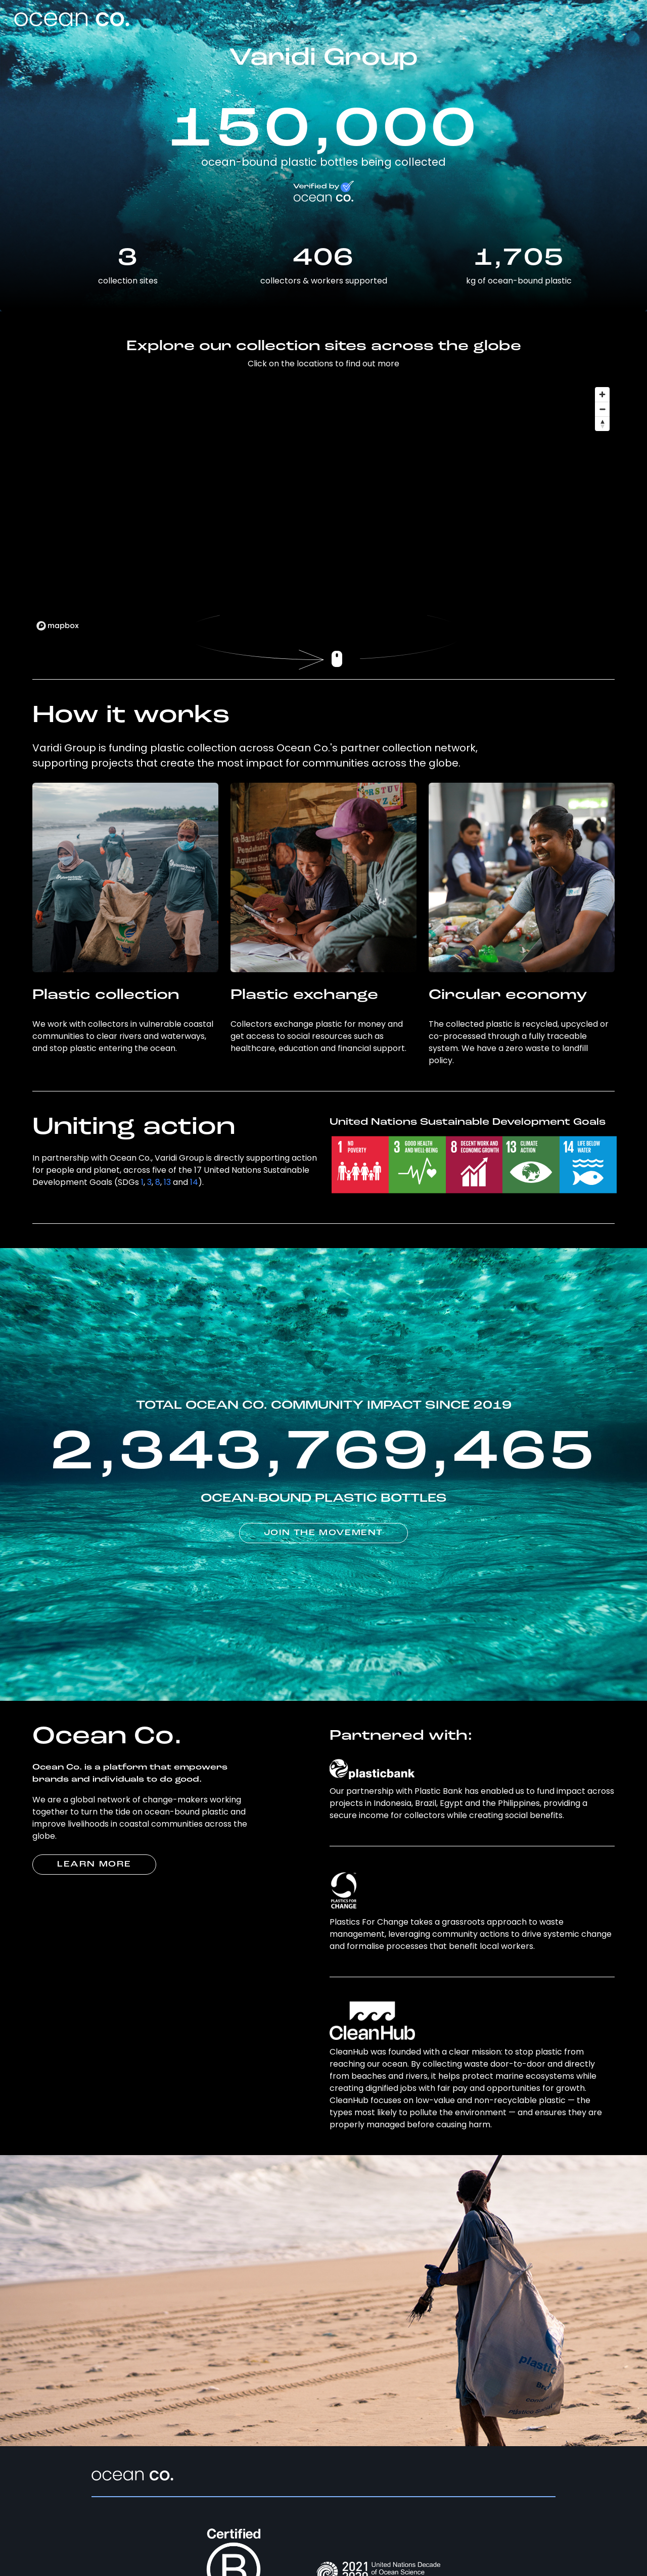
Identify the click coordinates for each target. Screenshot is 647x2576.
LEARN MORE (94, 1865)
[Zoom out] (602, 409)
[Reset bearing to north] (602, 423)
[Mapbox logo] (57, 626)
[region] (323, 508)
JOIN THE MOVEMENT (323, 1533)
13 (167, 1182)
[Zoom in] (602, 394)
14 (194, 1182)
